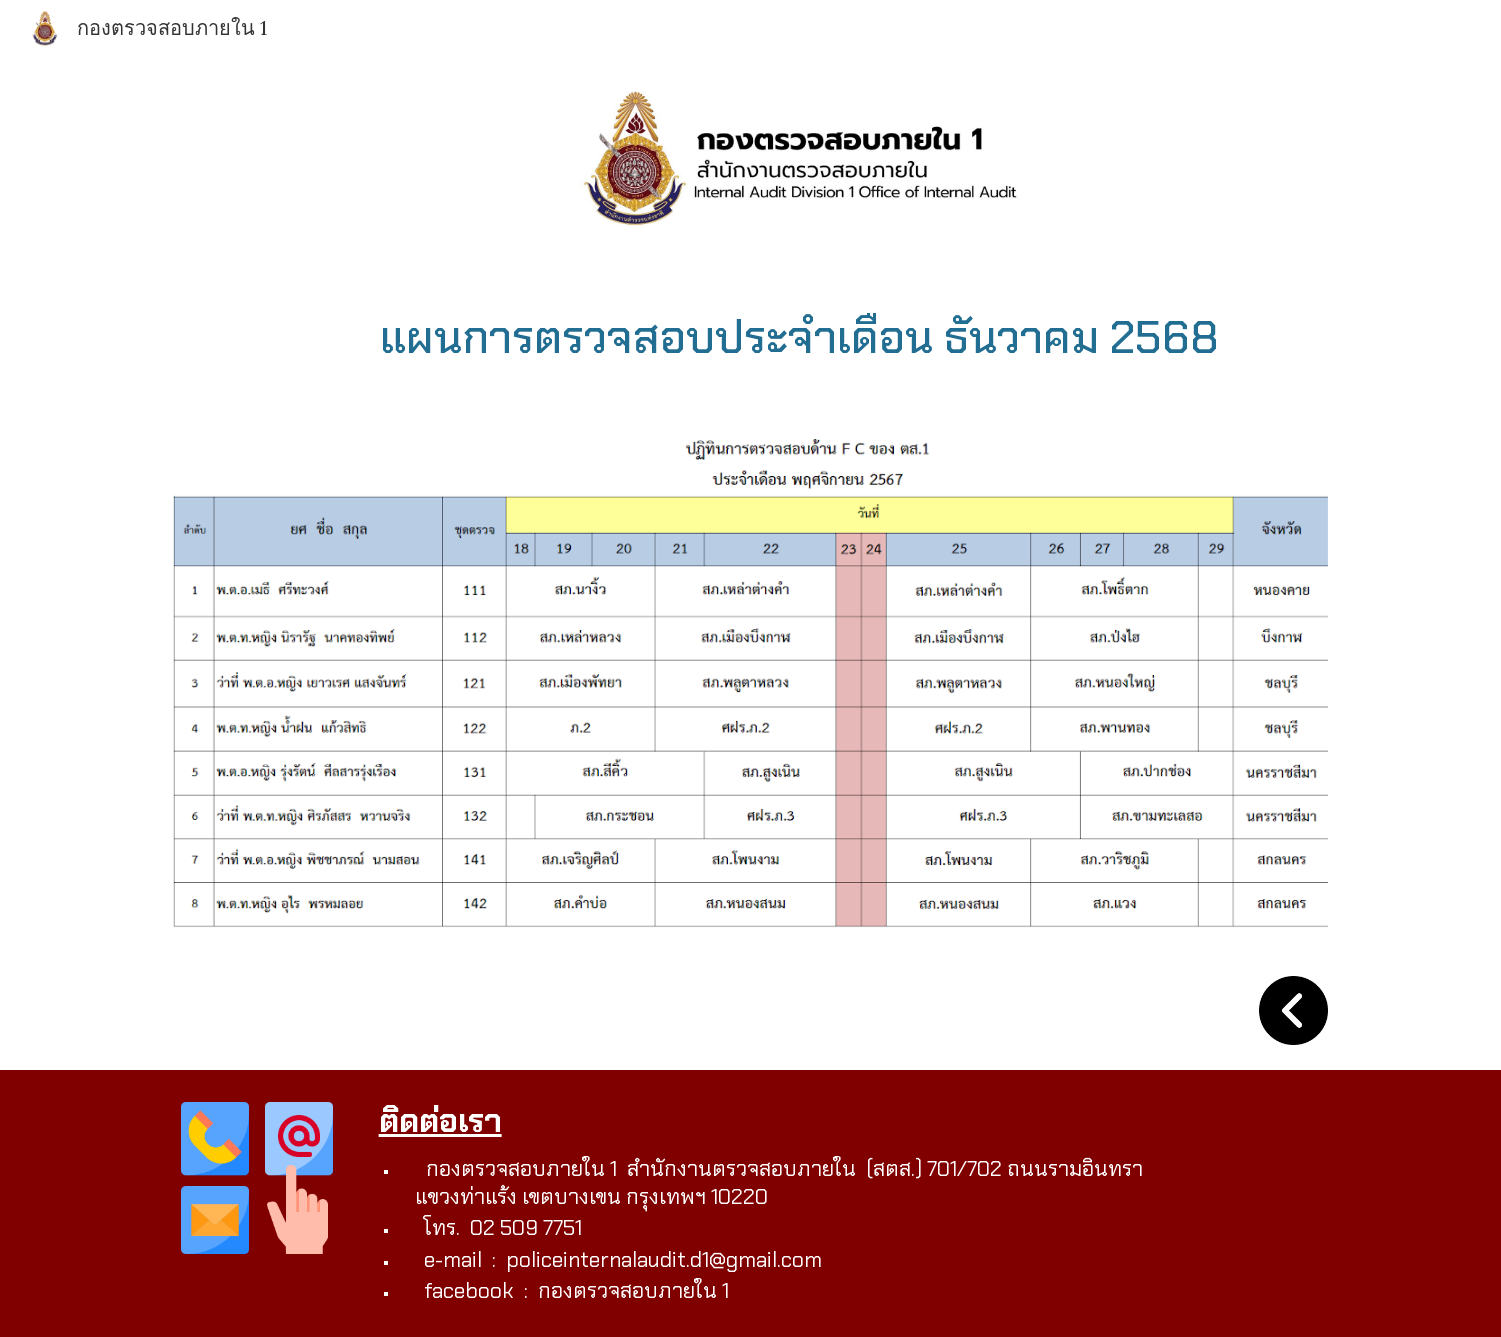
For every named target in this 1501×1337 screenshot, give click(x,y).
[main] (800, 337)
